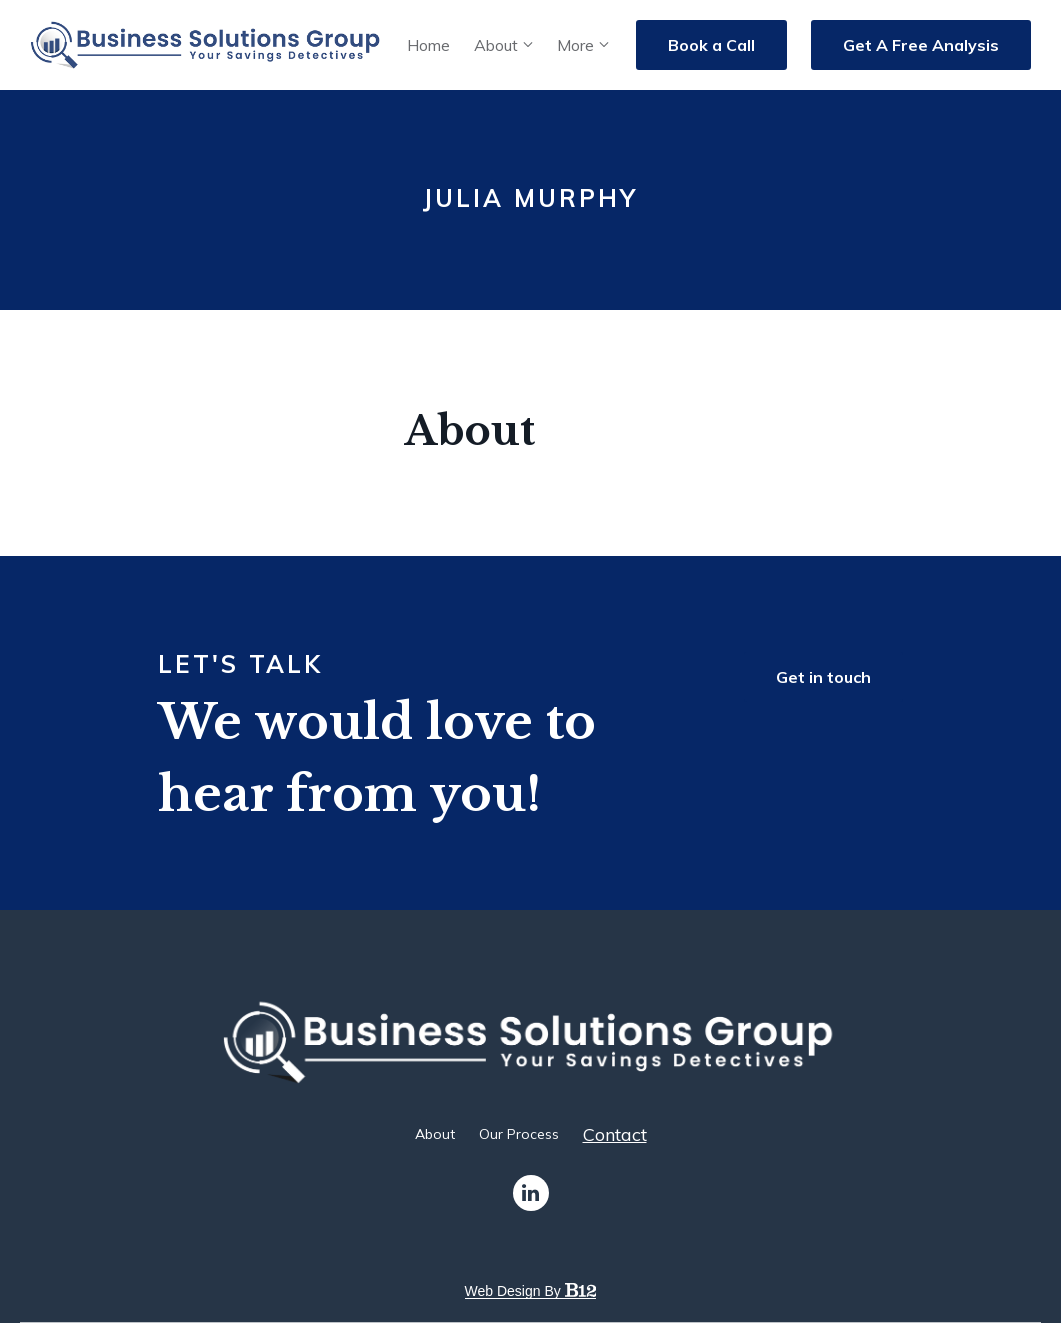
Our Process (519, 1134)
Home (428, 45)
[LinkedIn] (531, 1193)
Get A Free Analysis (921, 45)
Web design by (531, 1291)
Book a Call (711, 45)
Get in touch (823, 677)
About (496, 45)
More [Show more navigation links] (575, 45)
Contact (615, 1135)
